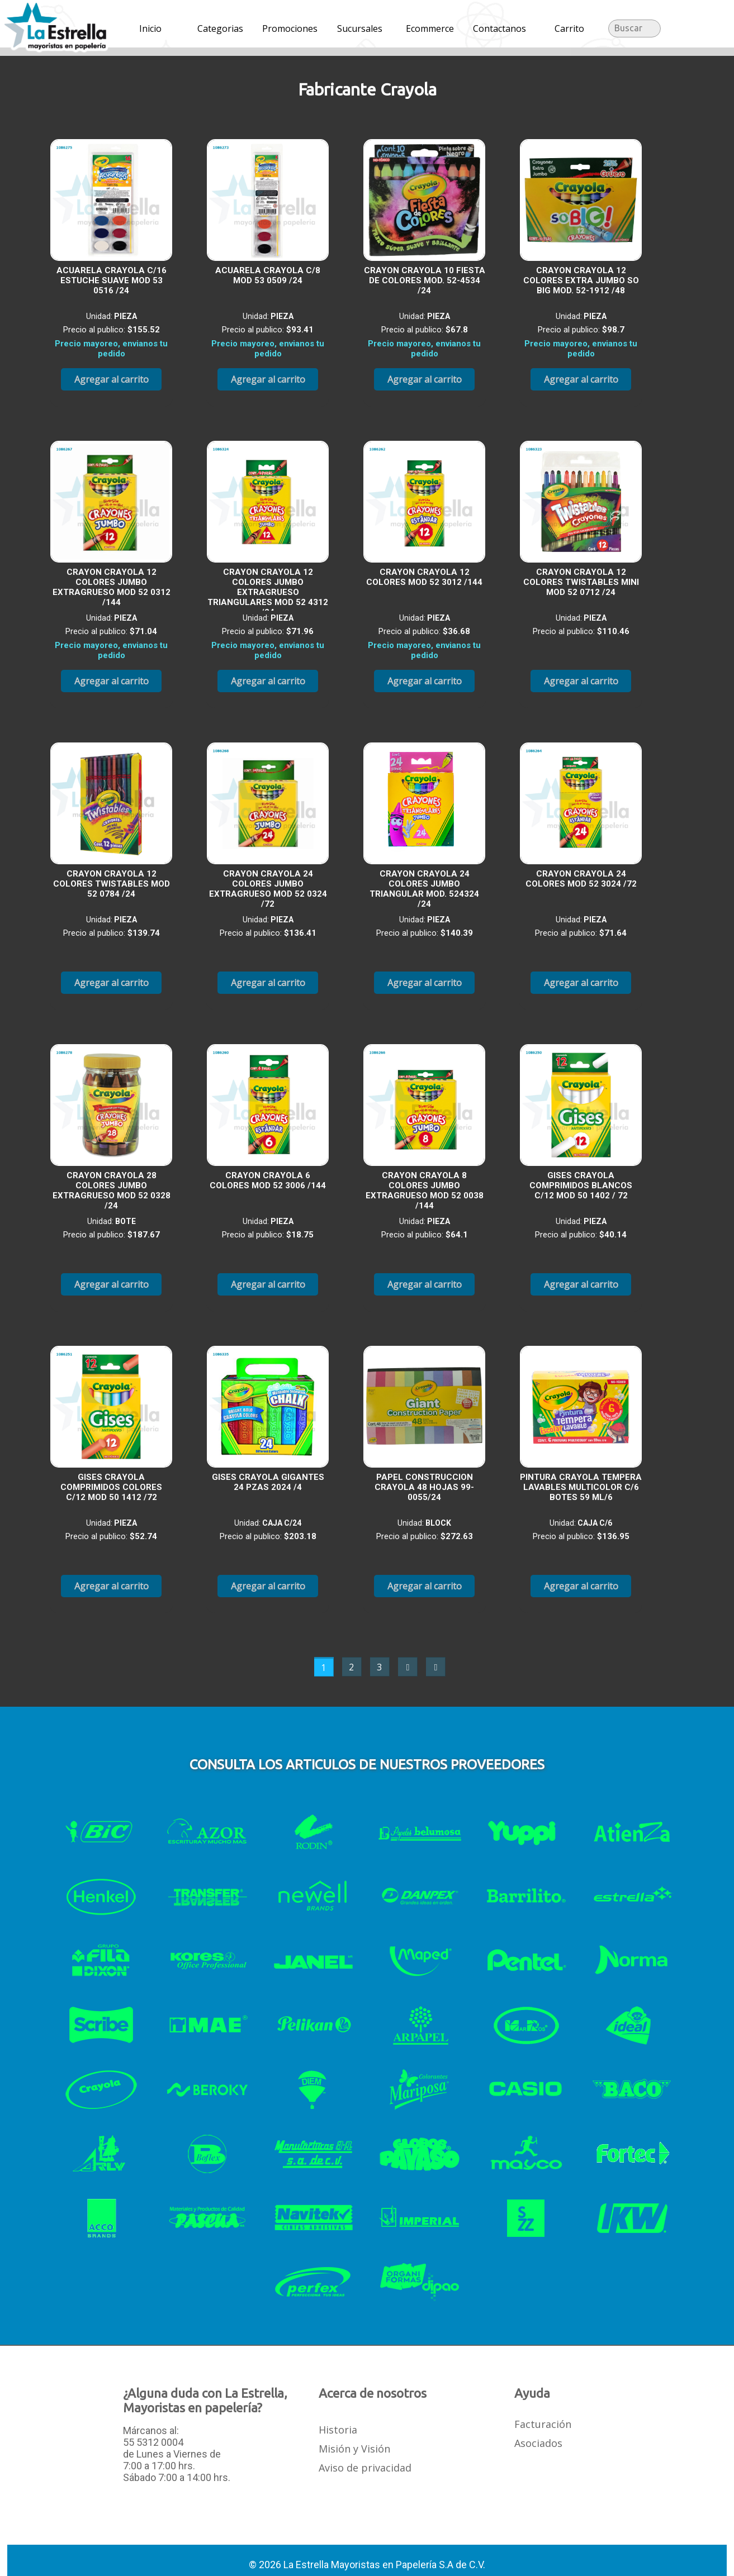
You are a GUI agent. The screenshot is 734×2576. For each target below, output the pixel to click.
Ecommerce (430, 28)
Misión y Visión (354, 2448)
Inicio (150, 28)
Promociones (290, 28)
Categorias (220, 28)
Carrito (569, 28)
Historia (338, 2429)
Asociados (538, 2443)
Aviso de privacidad (365, 2467)
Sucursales (359, 28)
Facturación (542, 2424)
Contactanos (499, 28)
